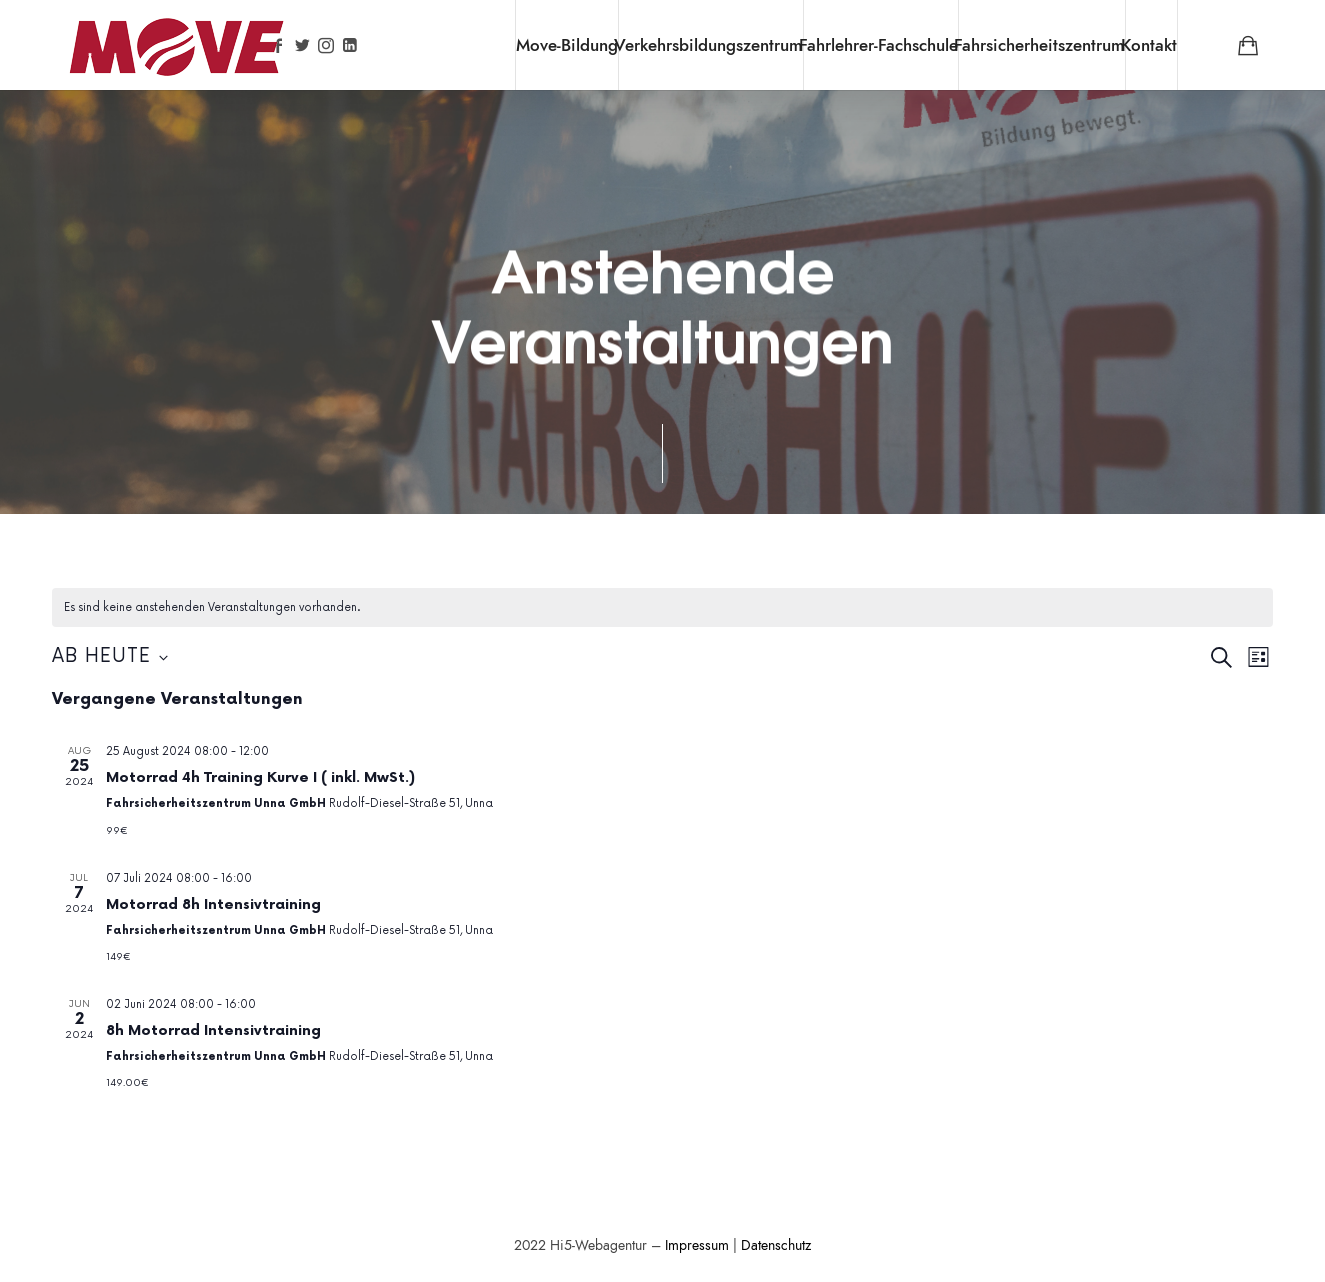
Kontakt (1149, 45)
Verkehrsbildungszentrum (708, 45)
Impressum (697, 1245)
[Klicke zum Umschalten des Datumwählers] (110, 657)
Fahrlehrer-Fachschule (878, 45)
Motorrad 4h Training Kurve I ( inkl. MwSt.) (260, 777)
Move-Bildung (567, 45)
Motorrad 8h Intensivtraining (213, 904)
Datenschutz (776, 1245)
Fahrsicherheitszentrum (1039, 45)
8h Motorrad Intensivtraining (213, 1030)
